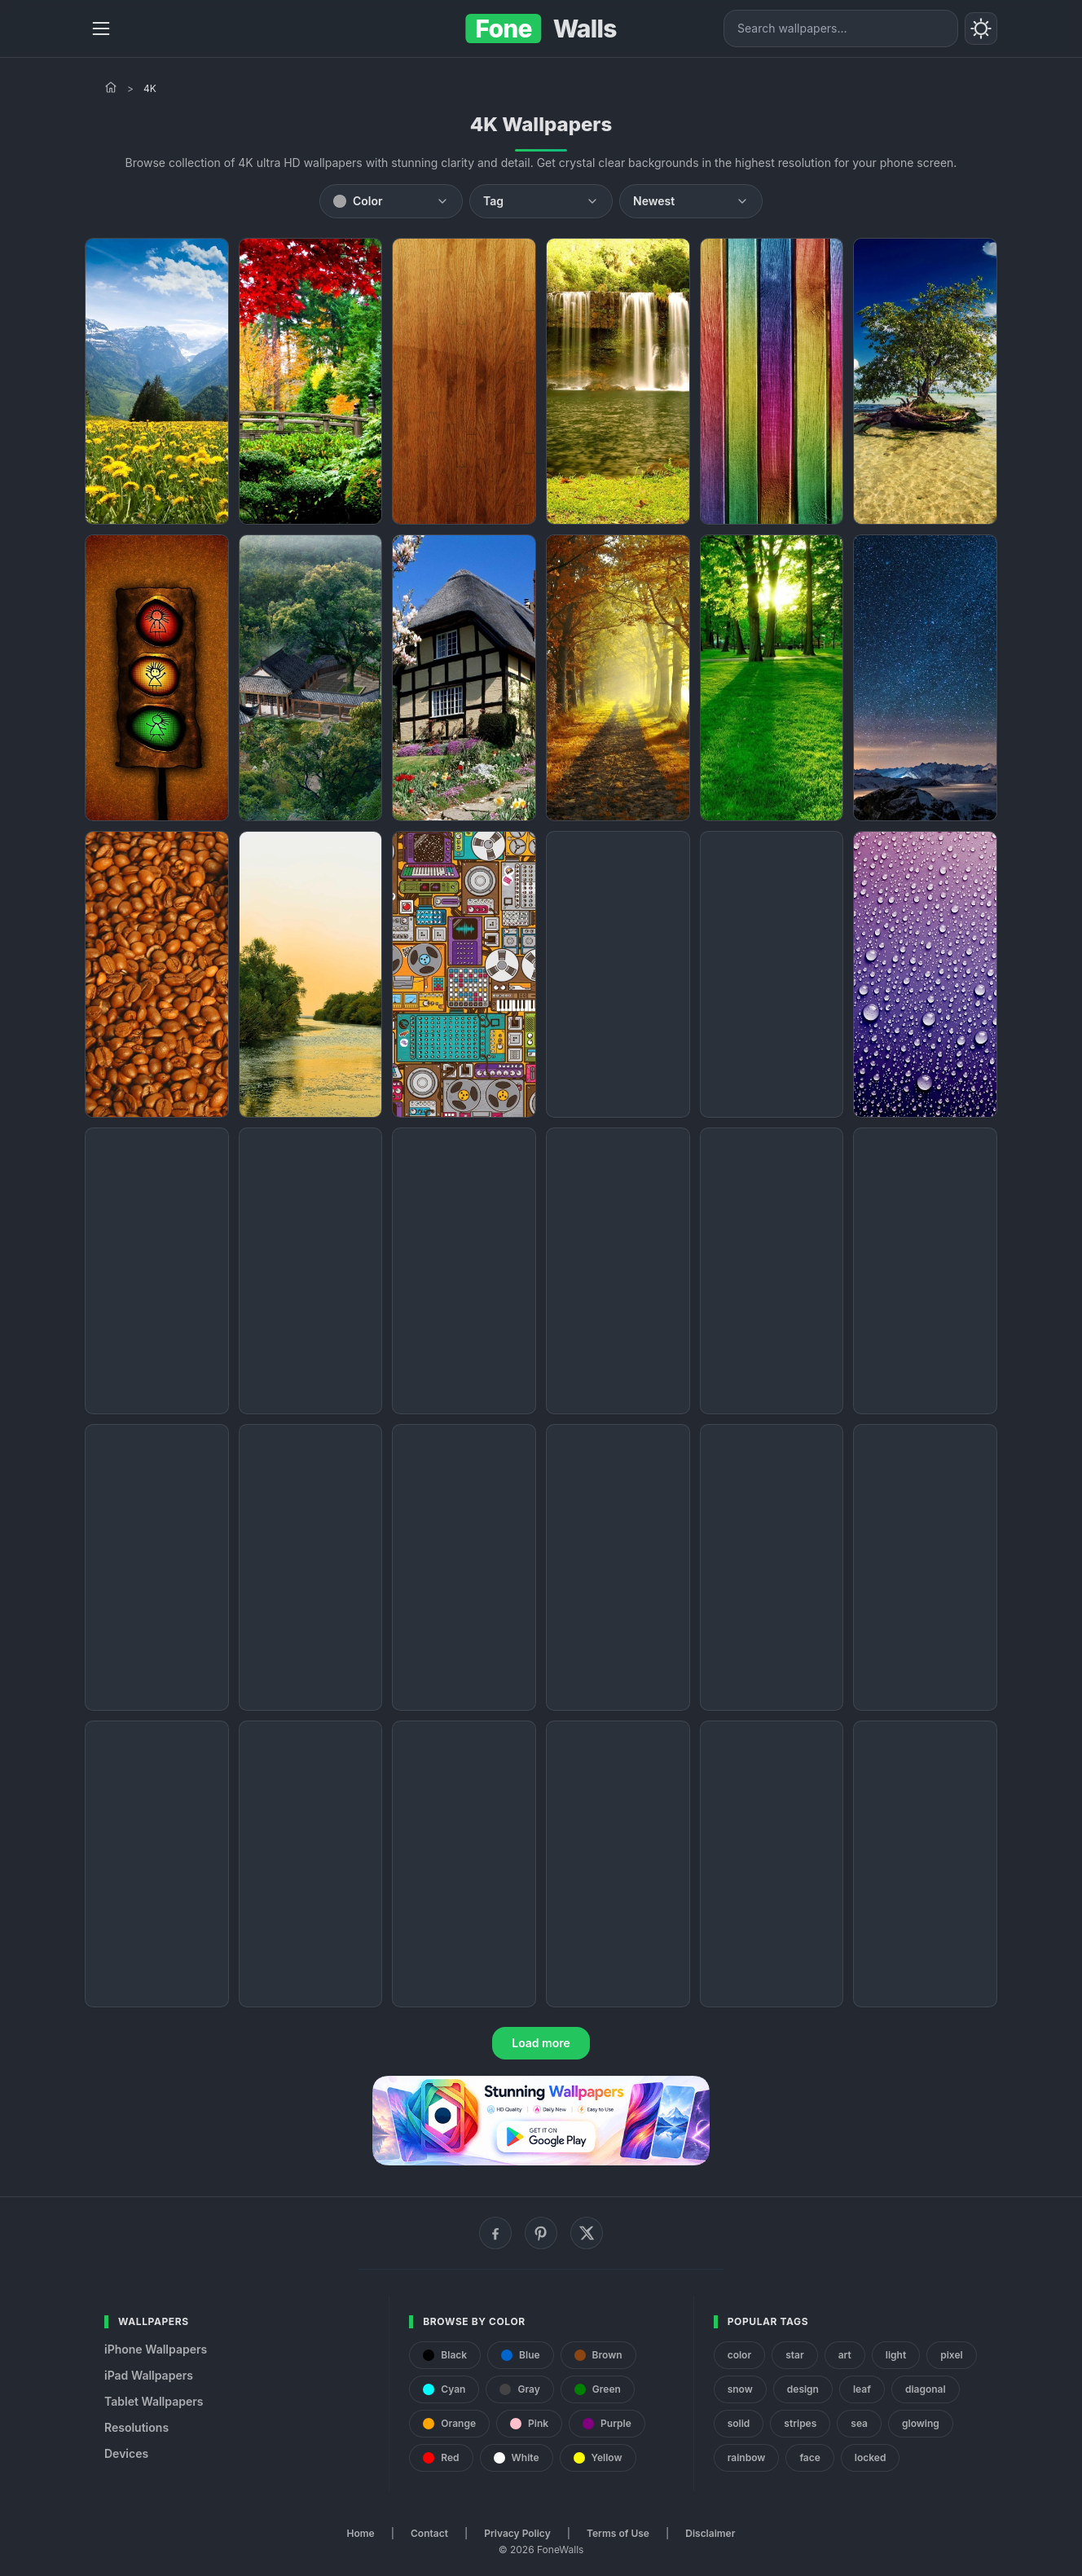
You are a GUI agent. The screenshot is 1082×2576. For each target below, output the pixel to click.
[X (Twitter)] (586, 2233)
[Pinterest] (541, 2233)
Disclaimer (710, 2533)
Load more (541, 2043)
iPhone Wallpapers (155, 2349)
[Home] (110, 87)
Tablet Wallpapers (153, 2401)
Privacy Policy (517, 2533)
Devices (126, 2453)
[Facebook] (495, 2233)
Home (361, 2533)
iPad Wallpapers (148, 2375)
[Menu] (101, 28)
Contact (429, 2533)
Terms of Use (618, 2533)
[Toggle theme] (981, 28)
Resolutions (136, 2427)
